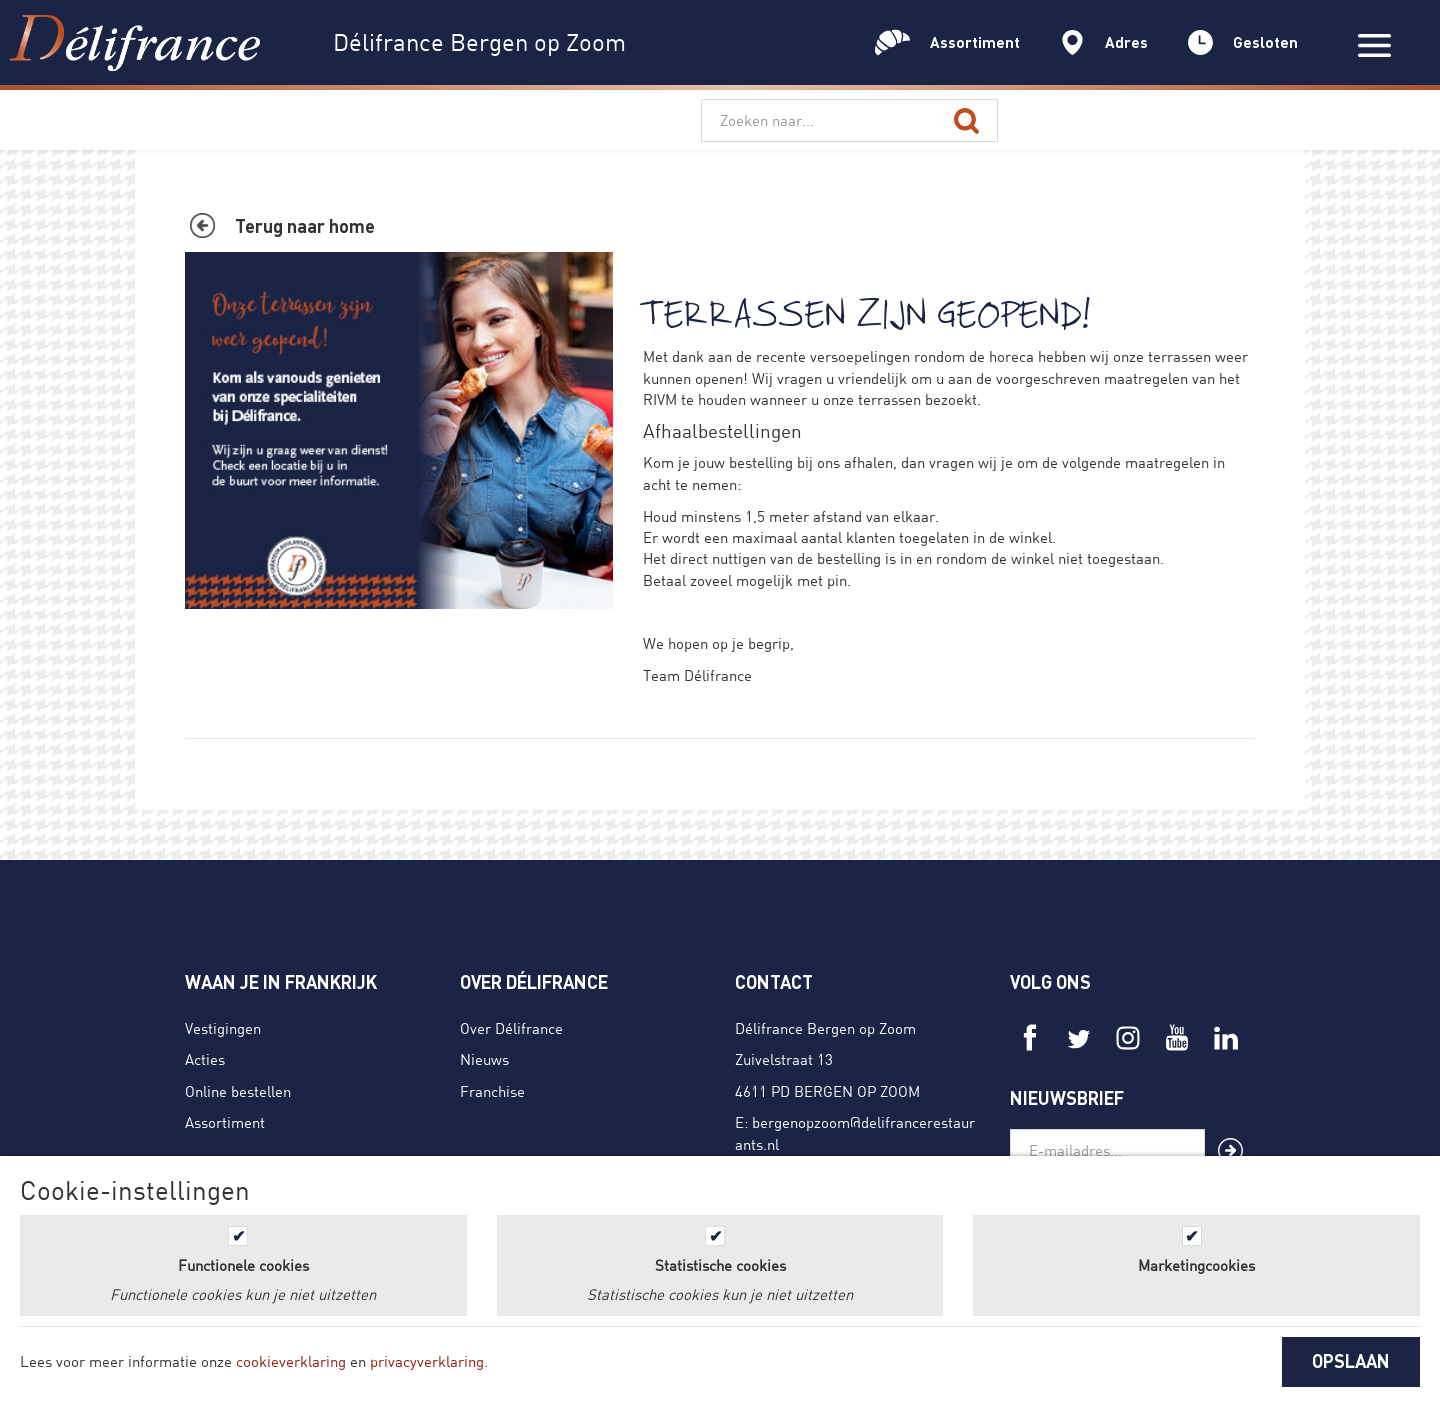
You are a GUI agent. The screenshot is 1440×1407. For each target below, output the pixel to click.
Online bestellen (238, 1091)
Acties (205, 1059)
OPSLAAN (1351, 1361)
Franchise (492, 1091)
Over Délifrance (511, 1028)
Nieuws (484, 1059)
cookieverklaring (291, 1361)
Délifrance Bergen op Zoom (825, 1028)
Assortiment (225, 1122)
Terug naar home (305, 226)
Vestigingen (223, 1028)
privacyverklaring (427, 1361)
